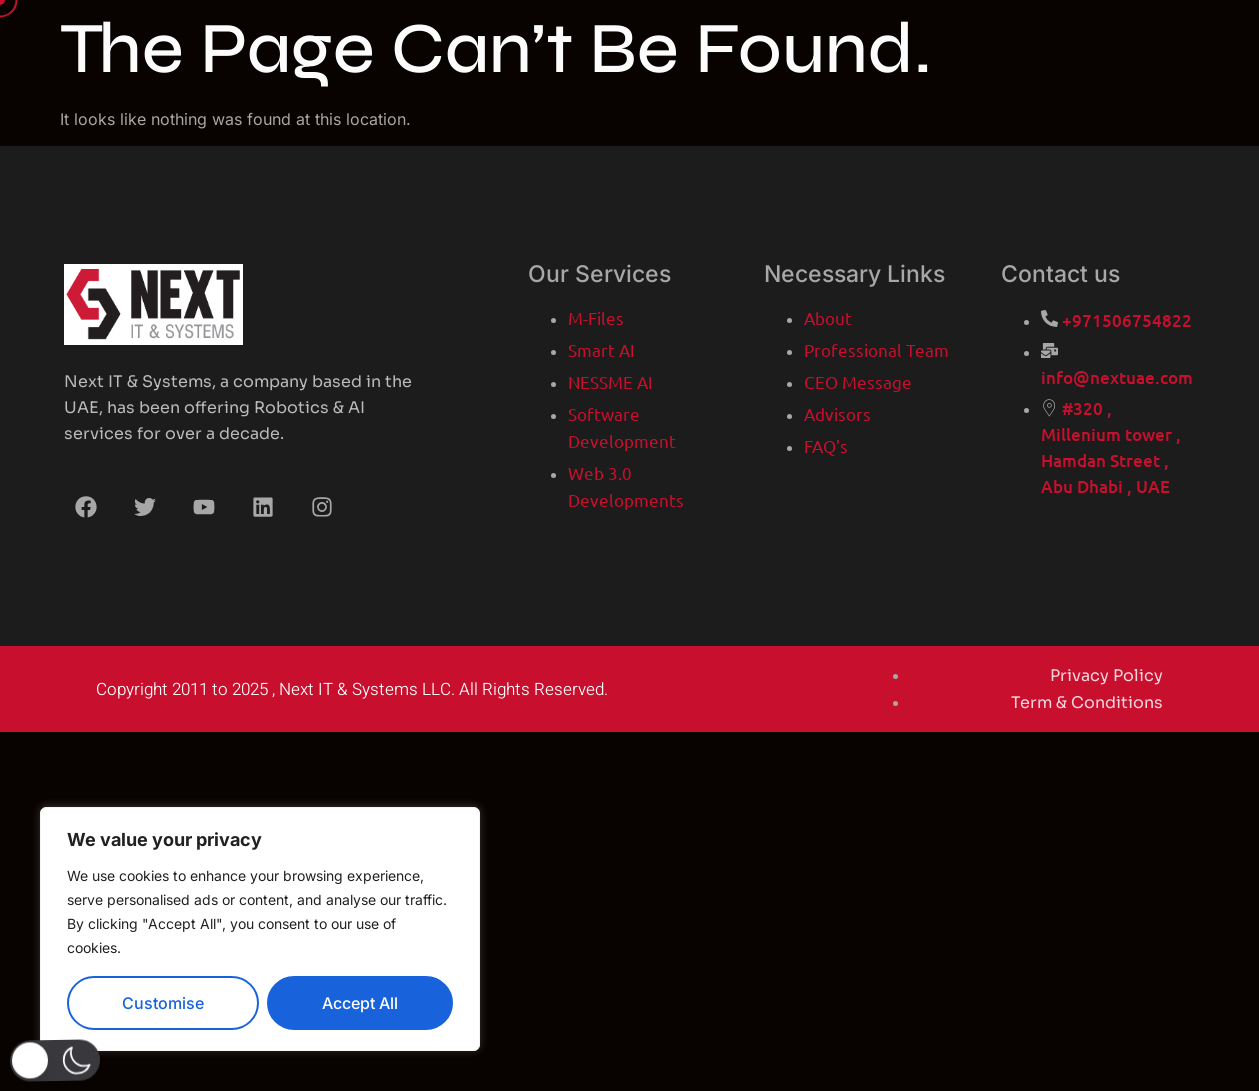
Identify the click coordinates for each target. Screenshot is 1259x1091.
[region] (260, 929)
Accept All (360, 1003)
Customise (163, 1003)
